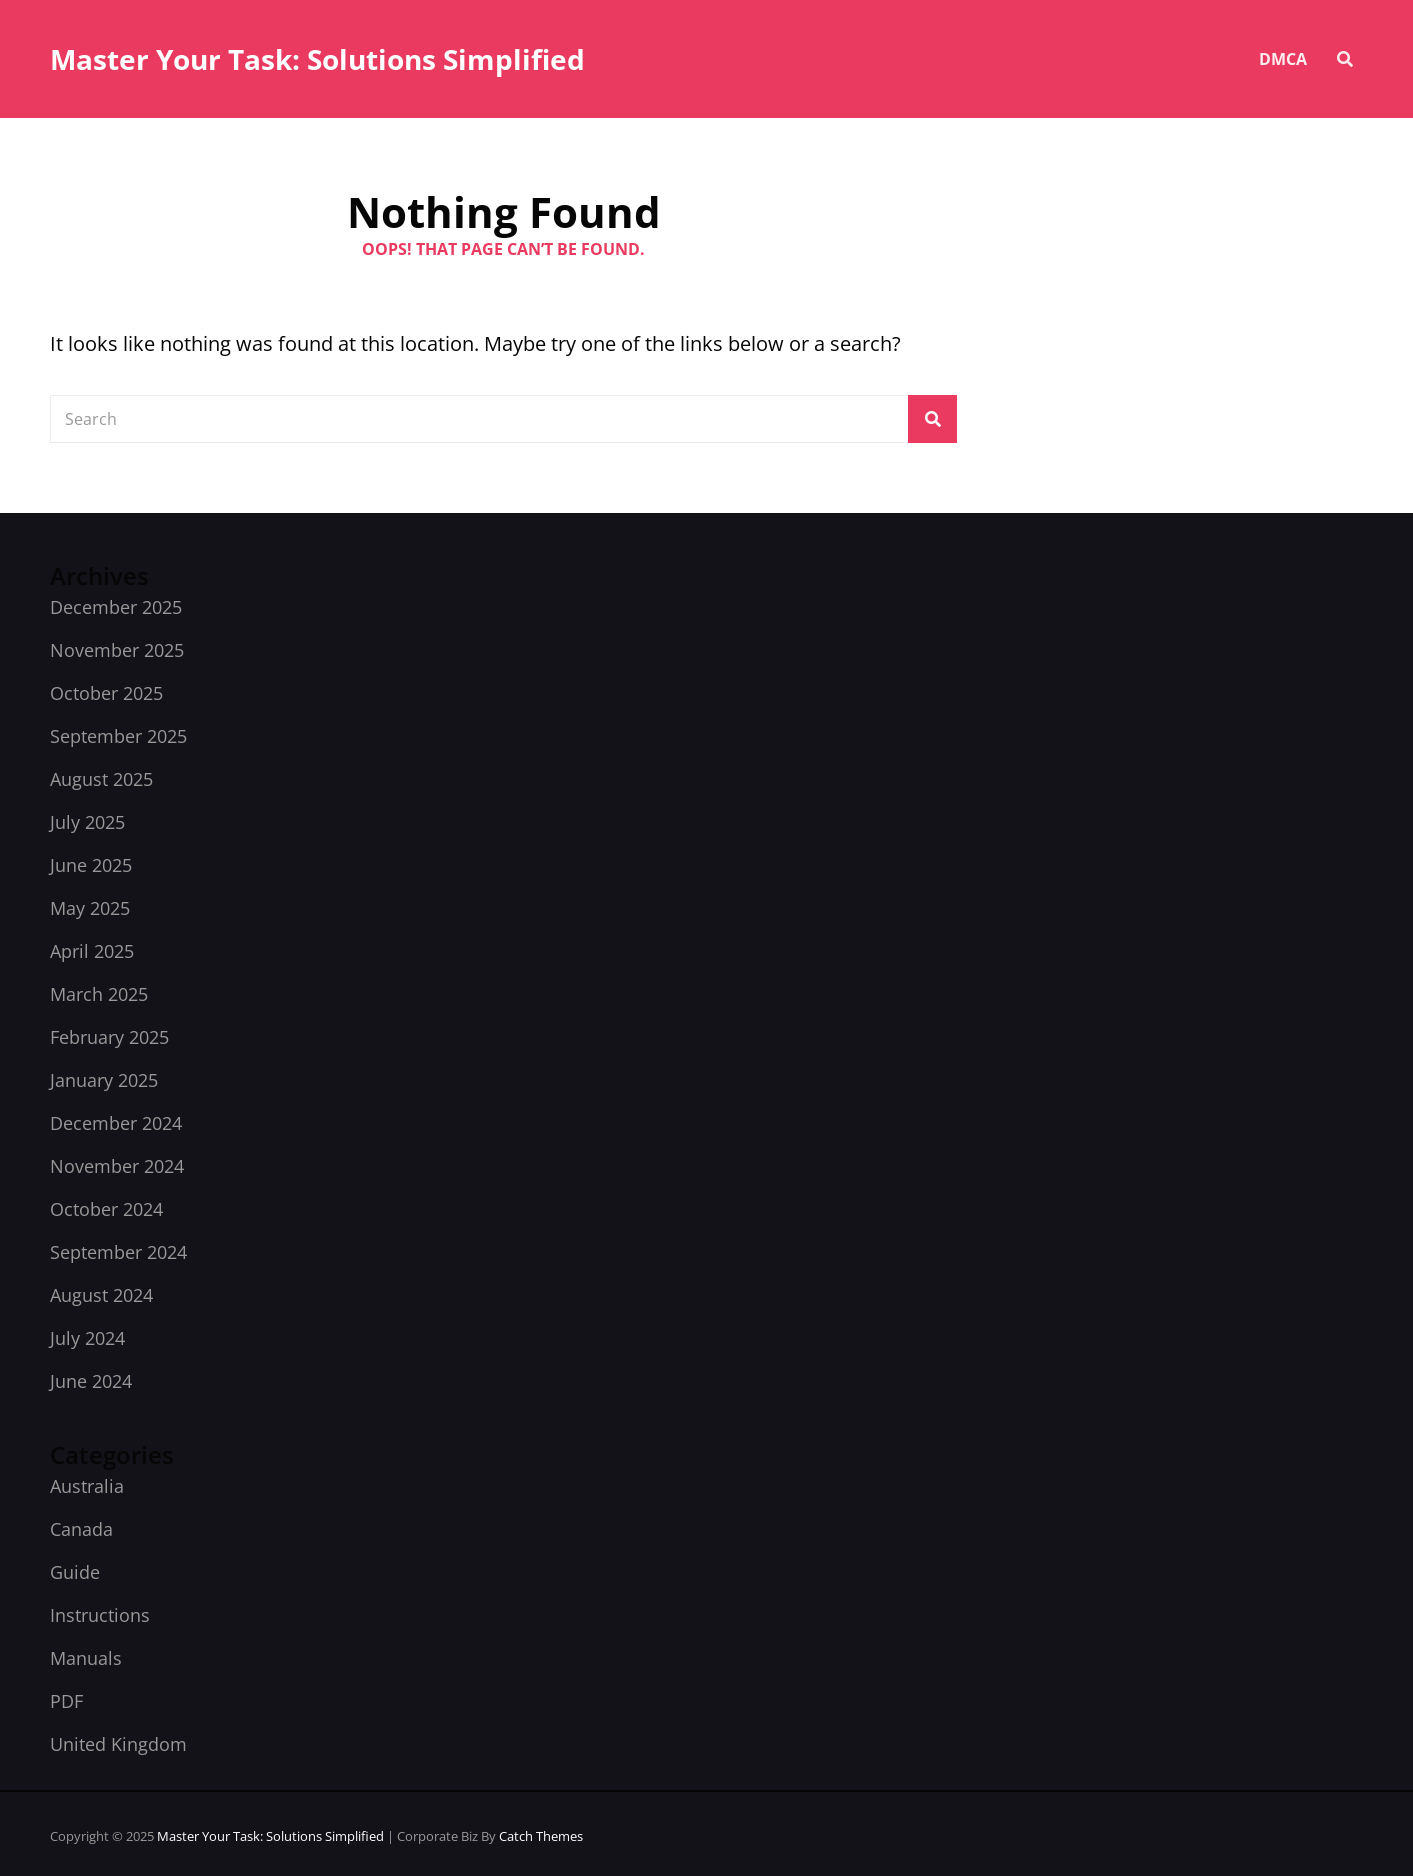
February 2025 (109, 1037)
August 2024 (101, 1295)
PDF (66, 1701)
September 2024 (118, 1252)
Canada (81, 1529)
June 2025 (91, 865)
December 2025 (116, 607)
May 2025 (90, 908)
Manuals (86, 1658)
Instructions (100, 1615)
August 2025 (101, 779)
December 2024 (116, 1123)
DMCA (1283, 59)
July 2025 (87, 822)
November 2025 (117, 650)
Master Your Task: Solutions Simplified (317, 59)
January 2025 (104, 1080)
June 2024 (91, 1381)
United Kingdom (118, 1744)
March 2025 (99, 994)
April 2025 (92, 951)
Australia (87, 1486)
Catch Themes (541, 1836)
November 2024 (117, 1166)
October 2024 (106, 1209)
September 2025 (118, 736)
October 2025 (106, 693)
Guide (75, 1572)
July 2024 (87, 1338)
